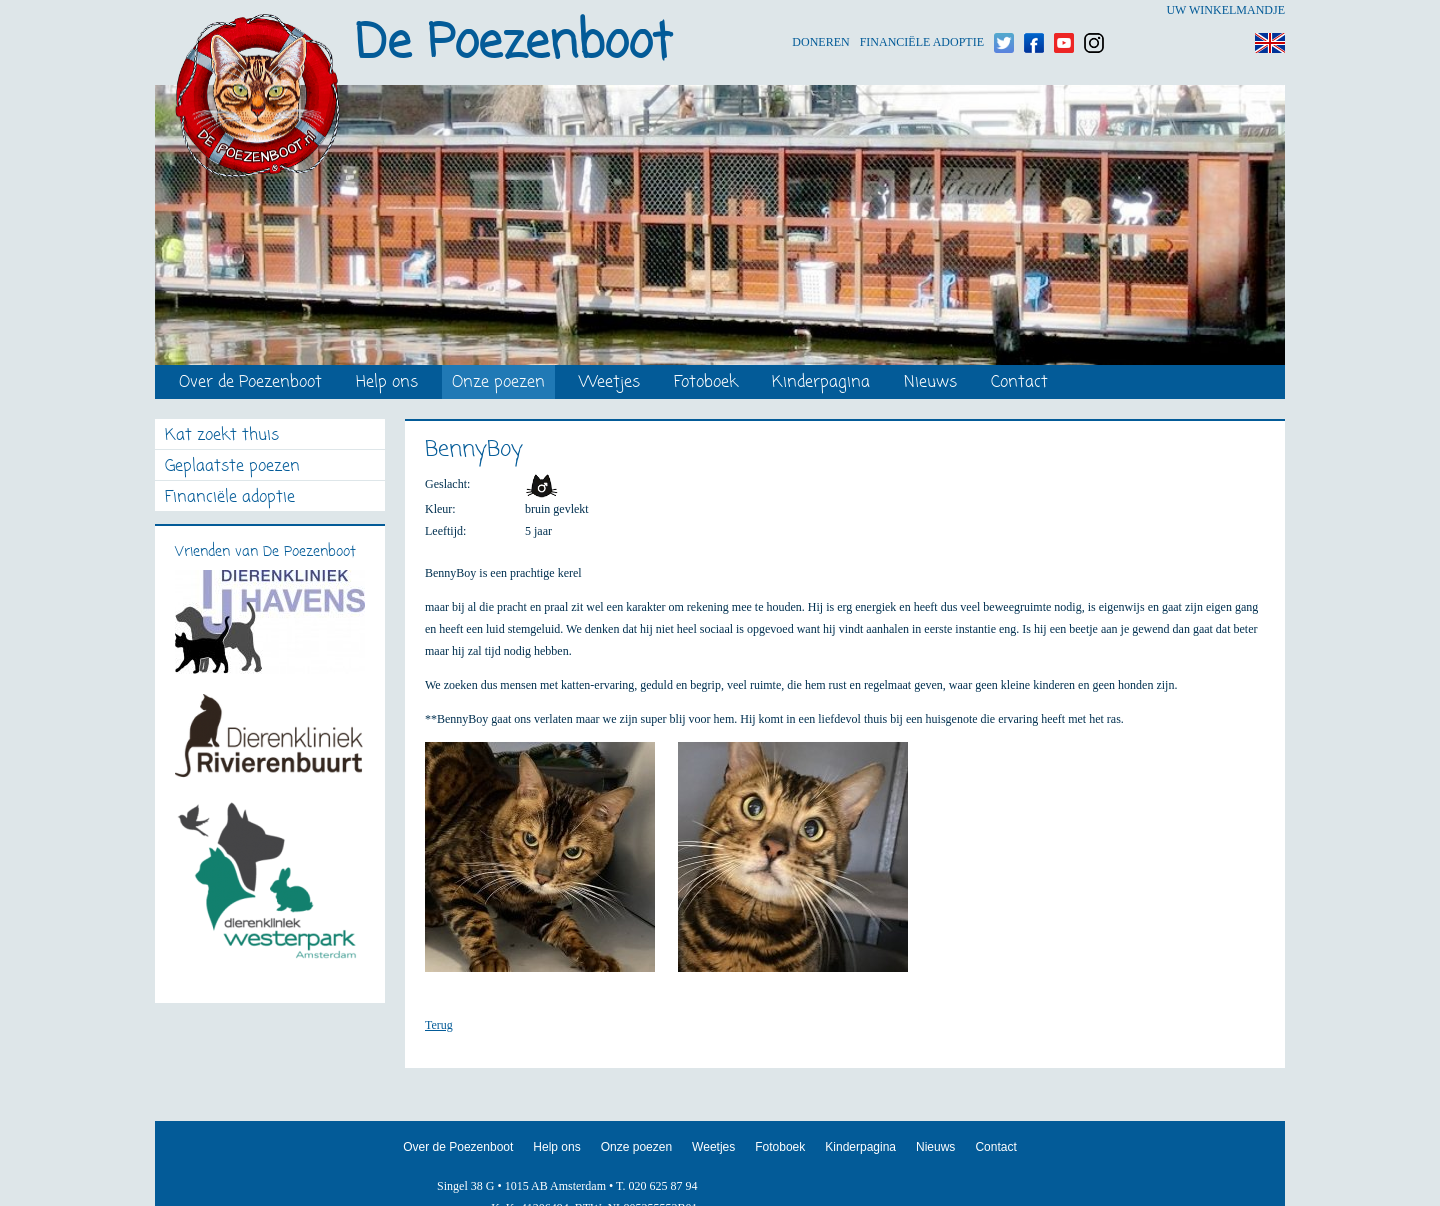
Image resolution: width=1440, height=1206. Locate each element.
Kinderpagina (821, 383)
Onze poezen (498, 383)
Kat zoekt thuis (222, 436)
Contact (1019, 383)
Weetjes (609, 383)
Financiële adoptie (922, 10)
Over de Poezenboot (250, 383)
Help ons (387, 383)
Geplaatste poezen (232, 467)
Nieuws (930, 383)
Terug (439, 1025)
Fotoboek (706, 383)
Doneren (820, 10)
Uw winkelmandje (1225, 10)
